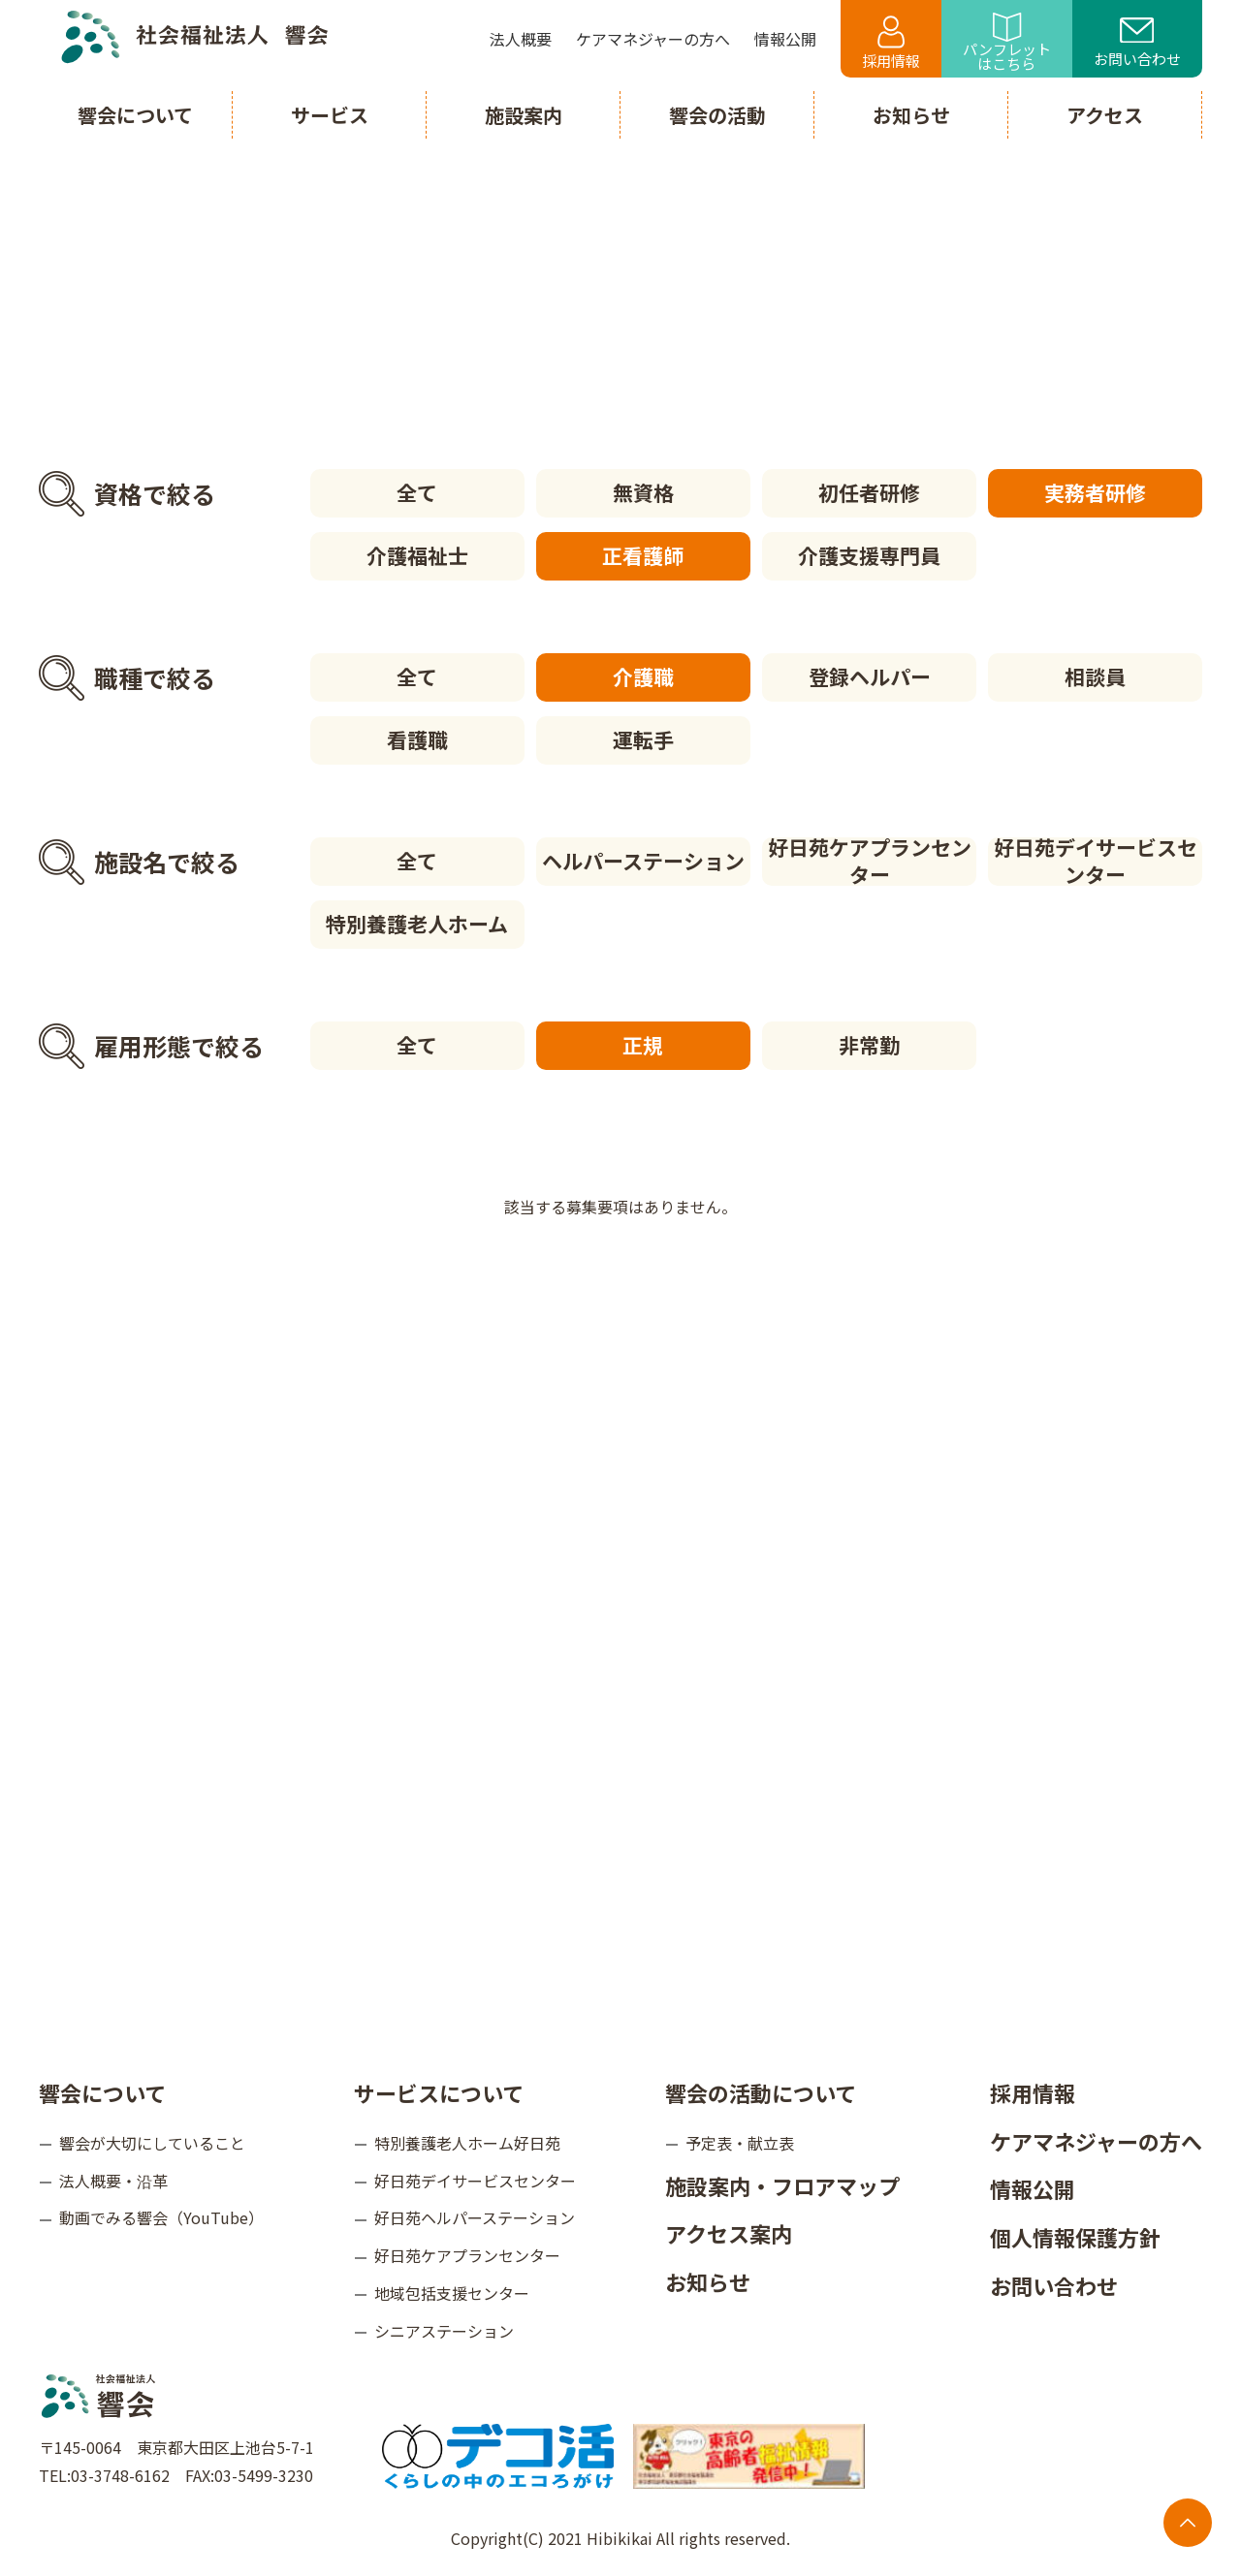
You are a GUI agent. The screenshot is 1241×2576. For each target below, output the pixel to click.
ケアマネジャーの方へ (1096, 2140)
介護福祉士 (417, 555)
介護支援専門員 (869, 555)
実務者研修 (1095, 492)
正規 (642, 1044)
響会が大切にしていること (152, 2142)
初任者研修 (869, 492)
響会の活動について (760, 2092)
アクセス (1104, 115)
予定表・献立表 (739, 2142)
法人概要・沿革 (113, 2180)
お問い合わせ (1137, 43)
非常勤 (869, 1044)
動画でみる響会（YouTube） (161, 2217)
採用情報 (891, 43)
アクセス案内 (728, 2232)
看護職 (417, 739)
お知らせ (707, 2281)
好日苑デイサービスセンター (1095, 861)
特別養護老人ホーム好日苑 (467, 2142)
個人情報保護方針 (1075, 2236)
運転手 (643, 739)
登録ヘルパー (870, 676)
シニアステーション (444, 2330)
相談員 (1095, 676)
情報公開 (1032, 2188)
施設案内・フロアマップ (782, 2185)
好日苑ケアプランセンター (869, 861)
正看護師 (643, 555)
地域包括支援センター (451, 2293)
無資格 (643, 492)
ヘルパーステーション (643, 860)
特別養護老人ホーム (417, 923)
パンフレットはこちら (1007, 43)
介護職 (643, 676)
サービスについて (439, 2092)
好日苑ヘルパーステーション (474, 2217)
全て (417, 492)
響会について (102, 2092)
